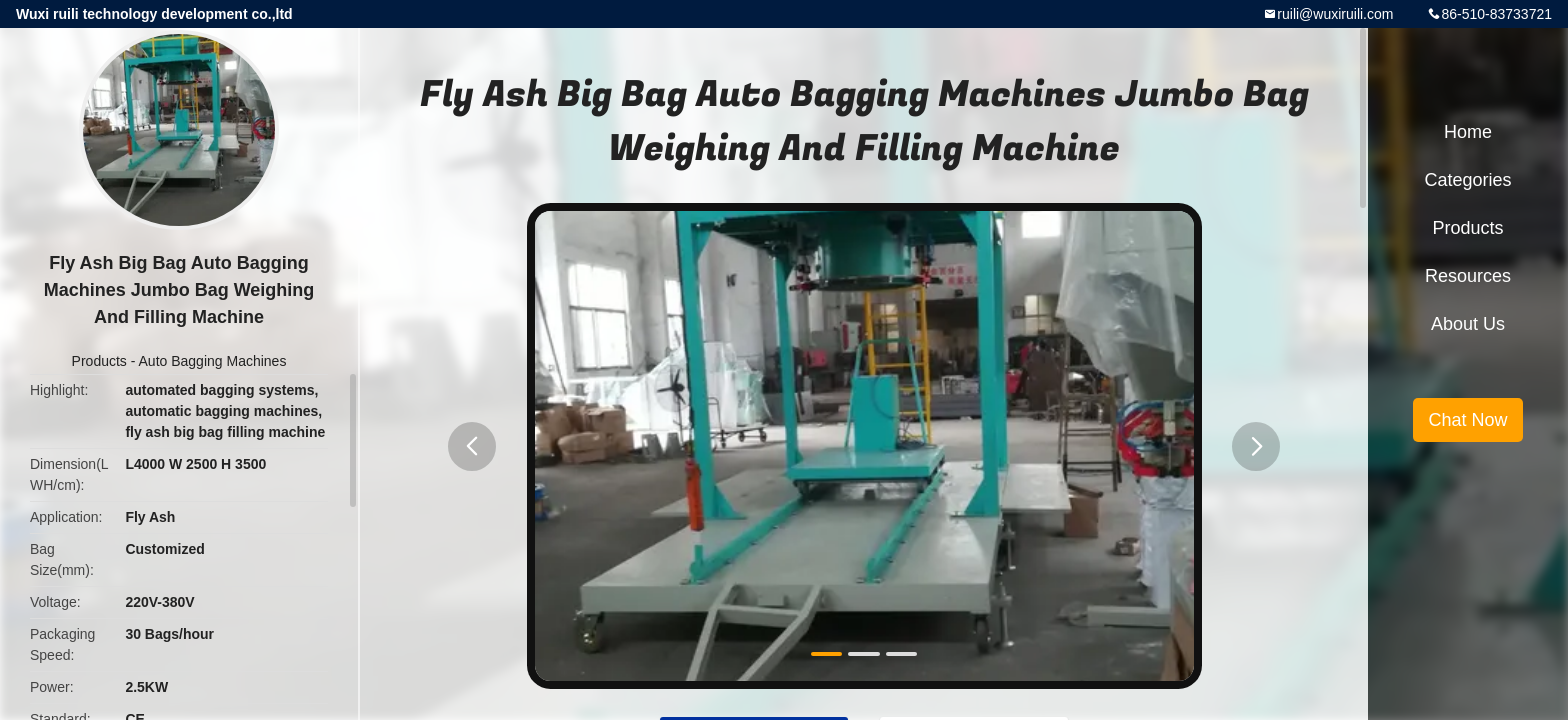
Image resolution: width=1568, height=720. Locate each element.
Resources (1468, 276)
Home (1468, 132)
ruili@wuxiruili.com (1335, 14)
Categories (1467, 180)
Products (99, 361)
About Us (1468, 324)
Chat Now (1467, 420)
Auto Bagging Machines (213, 361)
